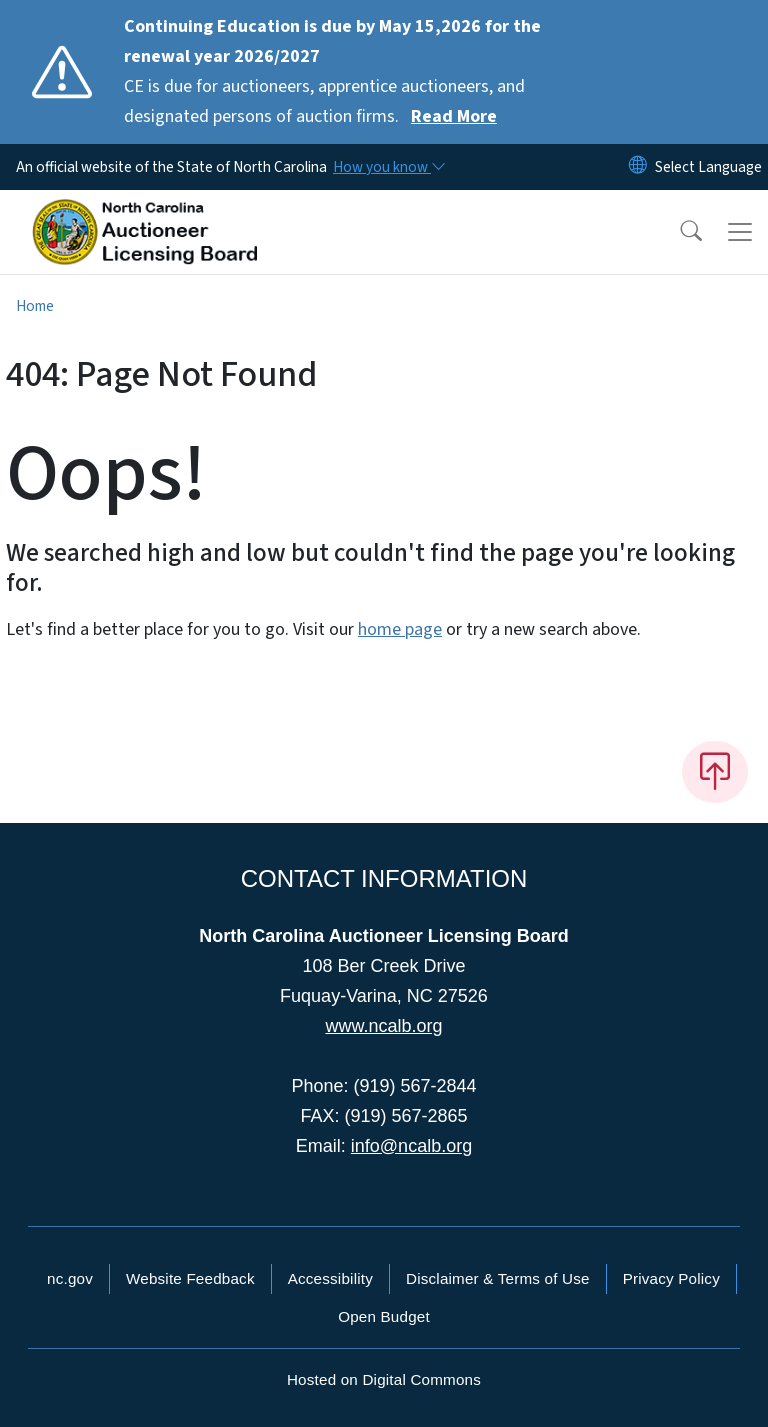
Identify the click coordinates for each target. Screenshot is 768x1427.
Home (35, 306)
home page (400, 629)
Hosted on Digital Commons (384, 1379)
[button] (678, 232)
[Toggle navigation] (740, 232)
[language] (708, 167)
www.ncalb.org (383, 1026)
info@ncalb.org (411, 1146)
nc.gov (70, 1278)
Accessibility (330, 1278)
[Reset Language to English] (638, 167)
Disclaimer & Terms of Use (498, 1278)
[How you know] (388, 167)
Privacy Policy (671, 1278)
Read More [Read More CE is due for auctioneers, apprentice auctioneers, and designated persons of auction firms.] (454, 116)
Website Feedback (190, 1278)
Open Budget (384, 1316)
